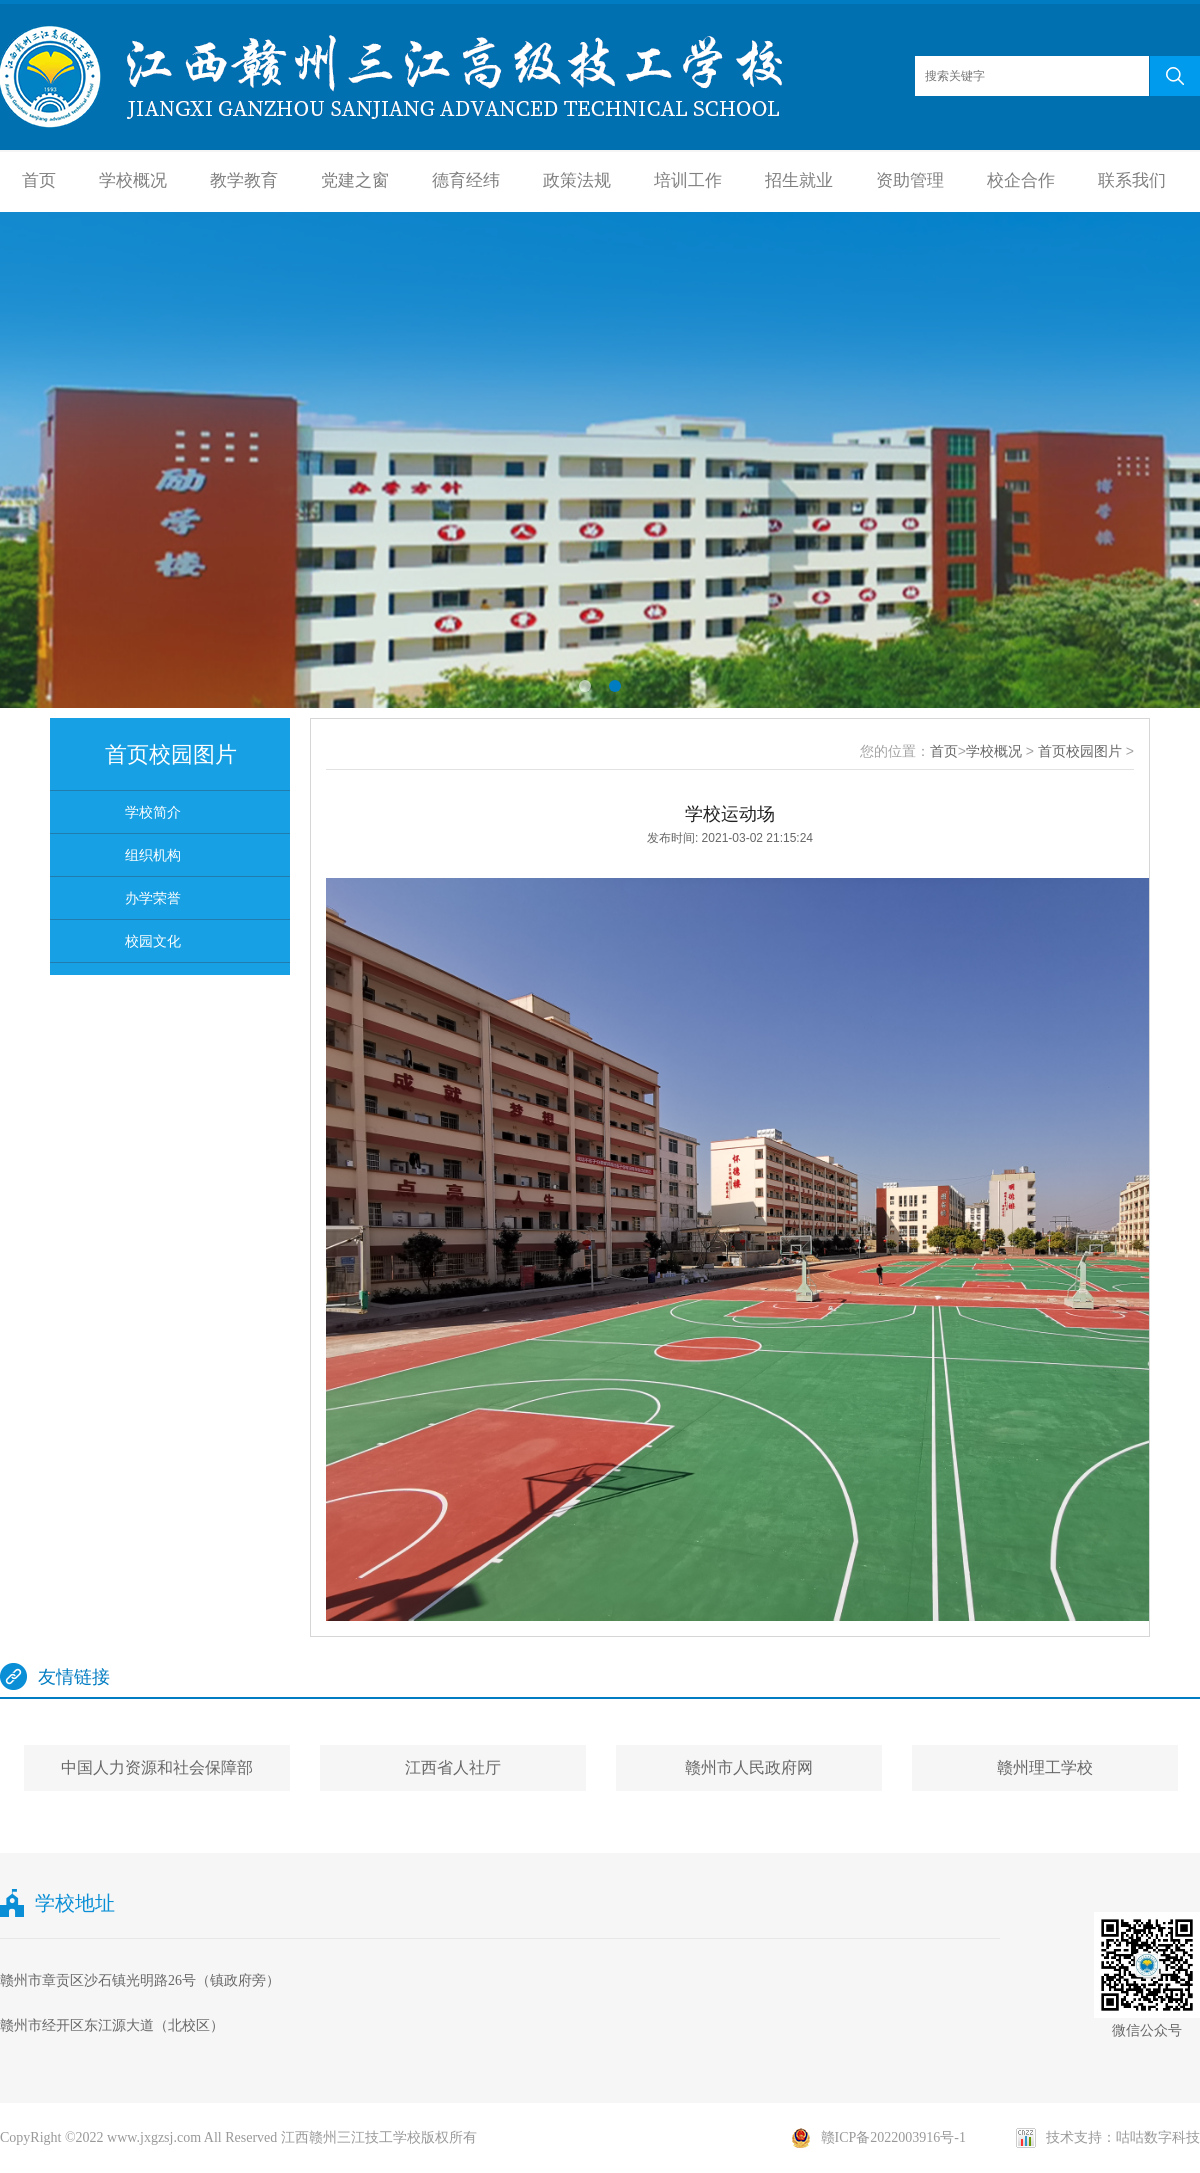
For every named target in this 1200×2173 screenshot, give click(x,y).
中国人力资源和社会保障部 (157, 1767)
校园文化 (153, 941)
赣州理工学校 (1045, 1767)
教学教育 (244, 180)
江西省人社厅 (453, 1767)
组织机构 (153, 855)
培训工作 (688, 180)
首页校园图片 (1080, 751)
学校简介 (153, 812)
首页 (39, 180)
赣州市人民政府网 (749, 1767)
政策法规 (577, 180)
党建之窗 (355, 180)
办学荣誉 (153, 898)
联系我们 (1132, 180)
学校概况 (133, 180)
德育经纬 (466, 180)
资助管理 (910, 180)
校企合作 (1021, 180)
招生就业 (799, 180)
